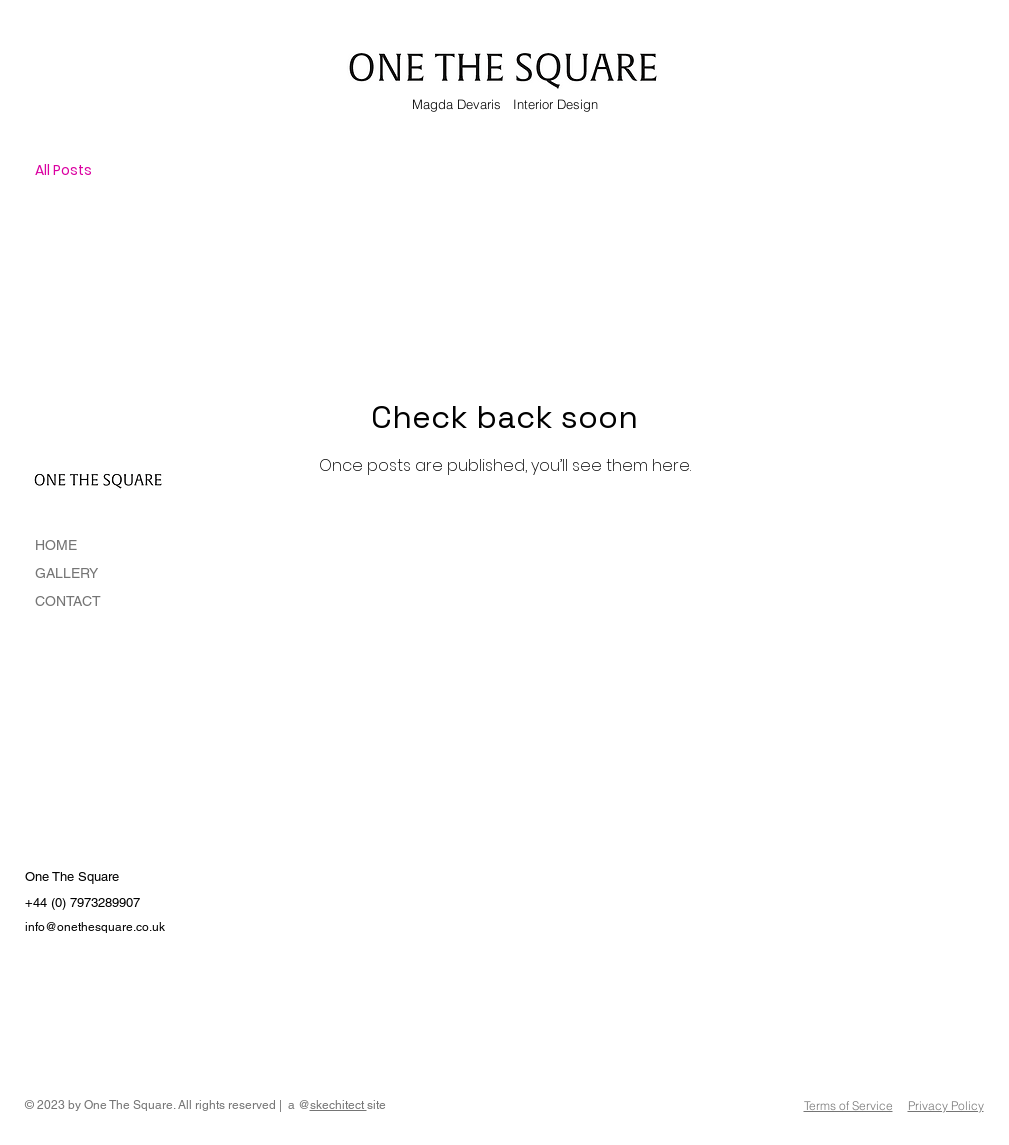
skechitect (338, 1105)
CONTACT (68, 601)
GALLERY (66, 573)
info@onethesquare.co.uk (95, 927)
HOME (56, 545)
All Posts (63, 170)
